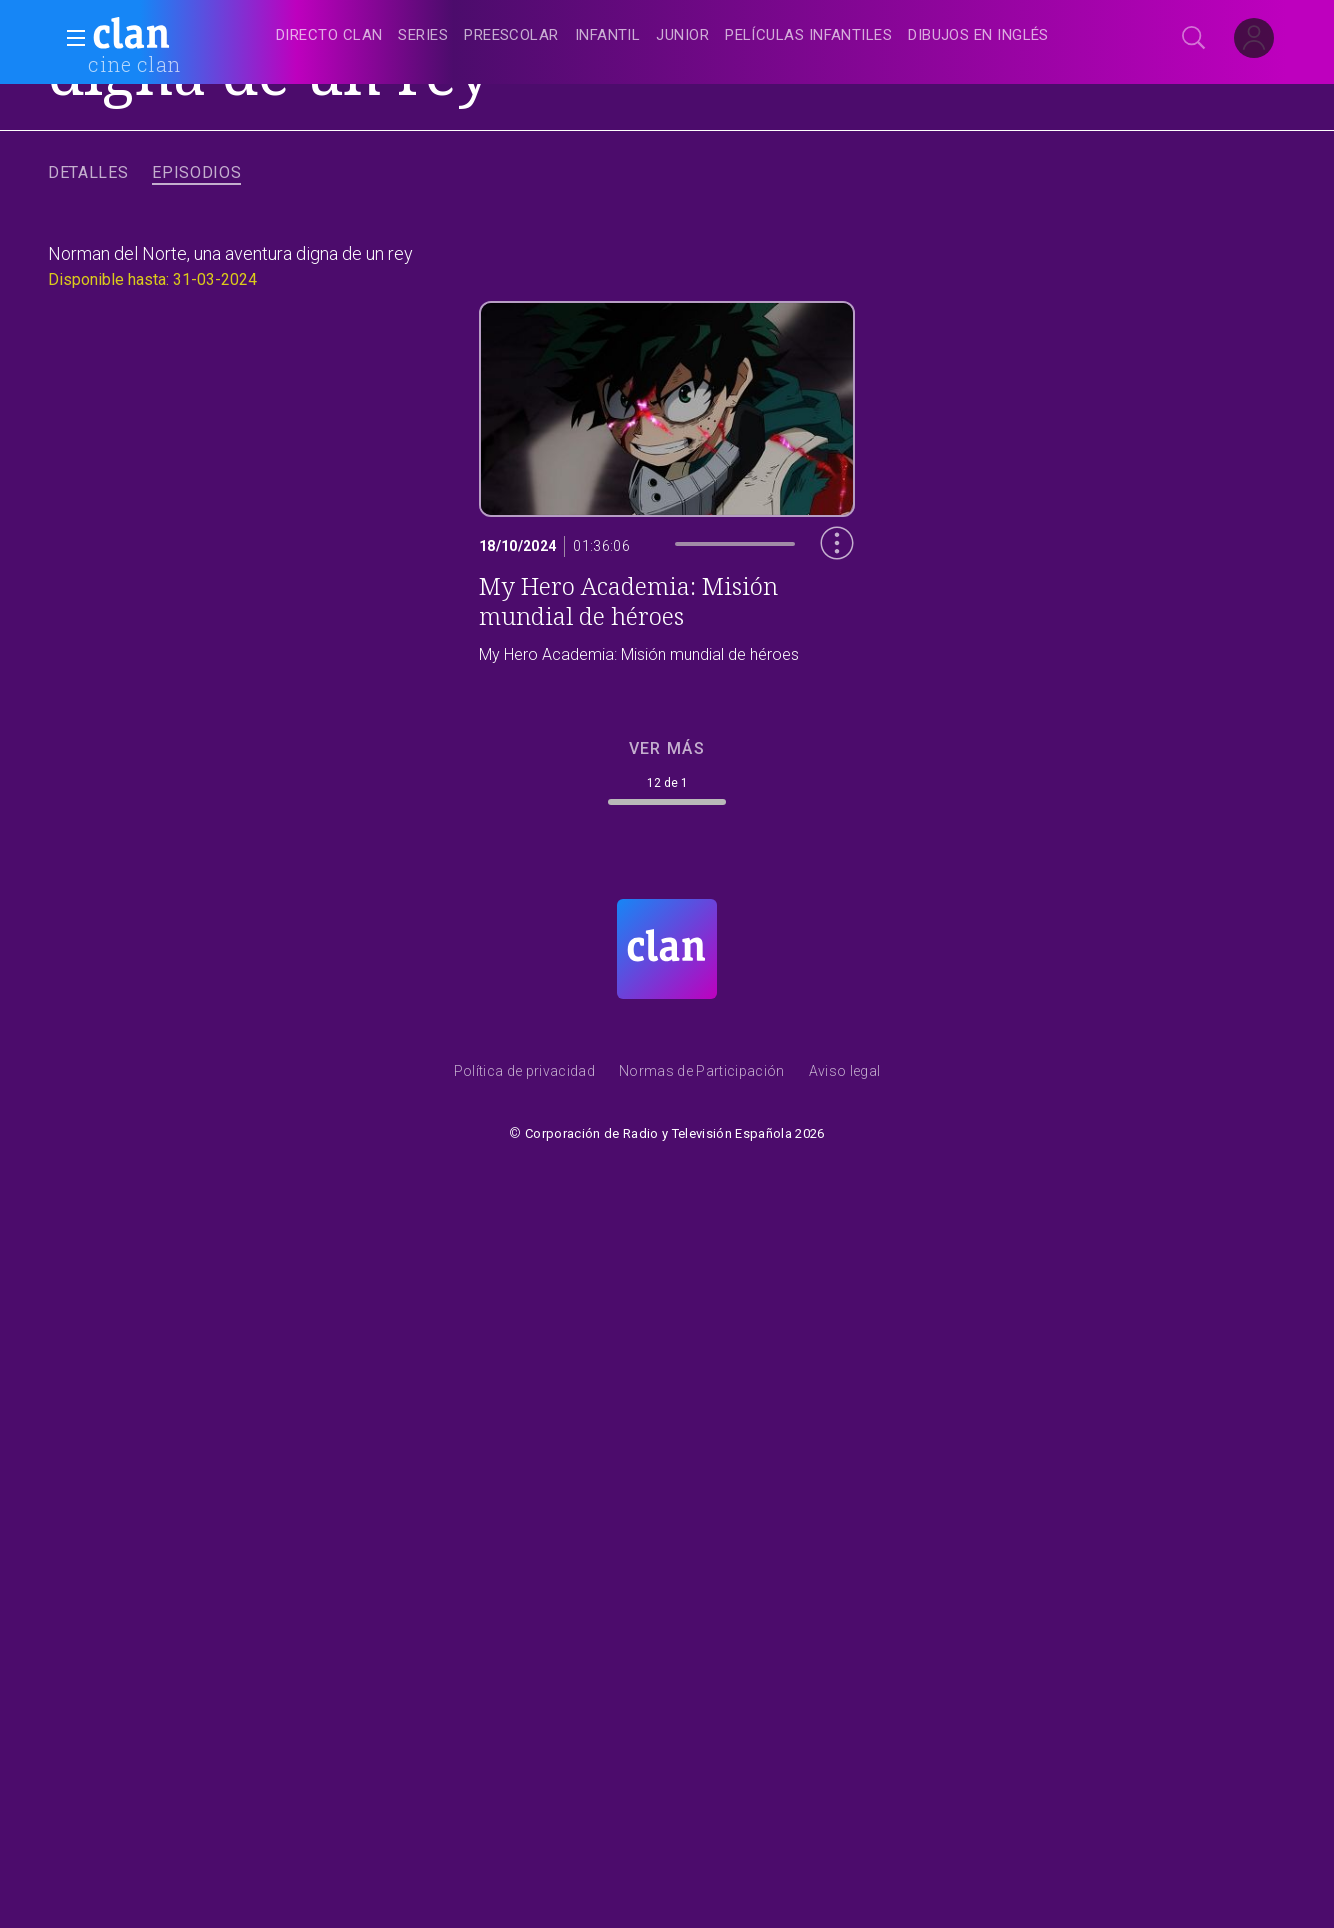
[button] (70, 38)
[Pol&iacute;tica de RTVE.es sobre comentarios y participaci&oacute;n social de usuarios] (702, 1076)
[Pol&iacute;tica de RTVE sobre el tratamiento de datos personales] (524, 1076)
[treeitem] (329, 36)
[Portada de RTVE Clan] (667, 949)
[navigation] (689, 36)
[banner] (180, 36)
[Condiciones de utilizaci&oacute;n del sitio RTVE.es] (845, 1076)
